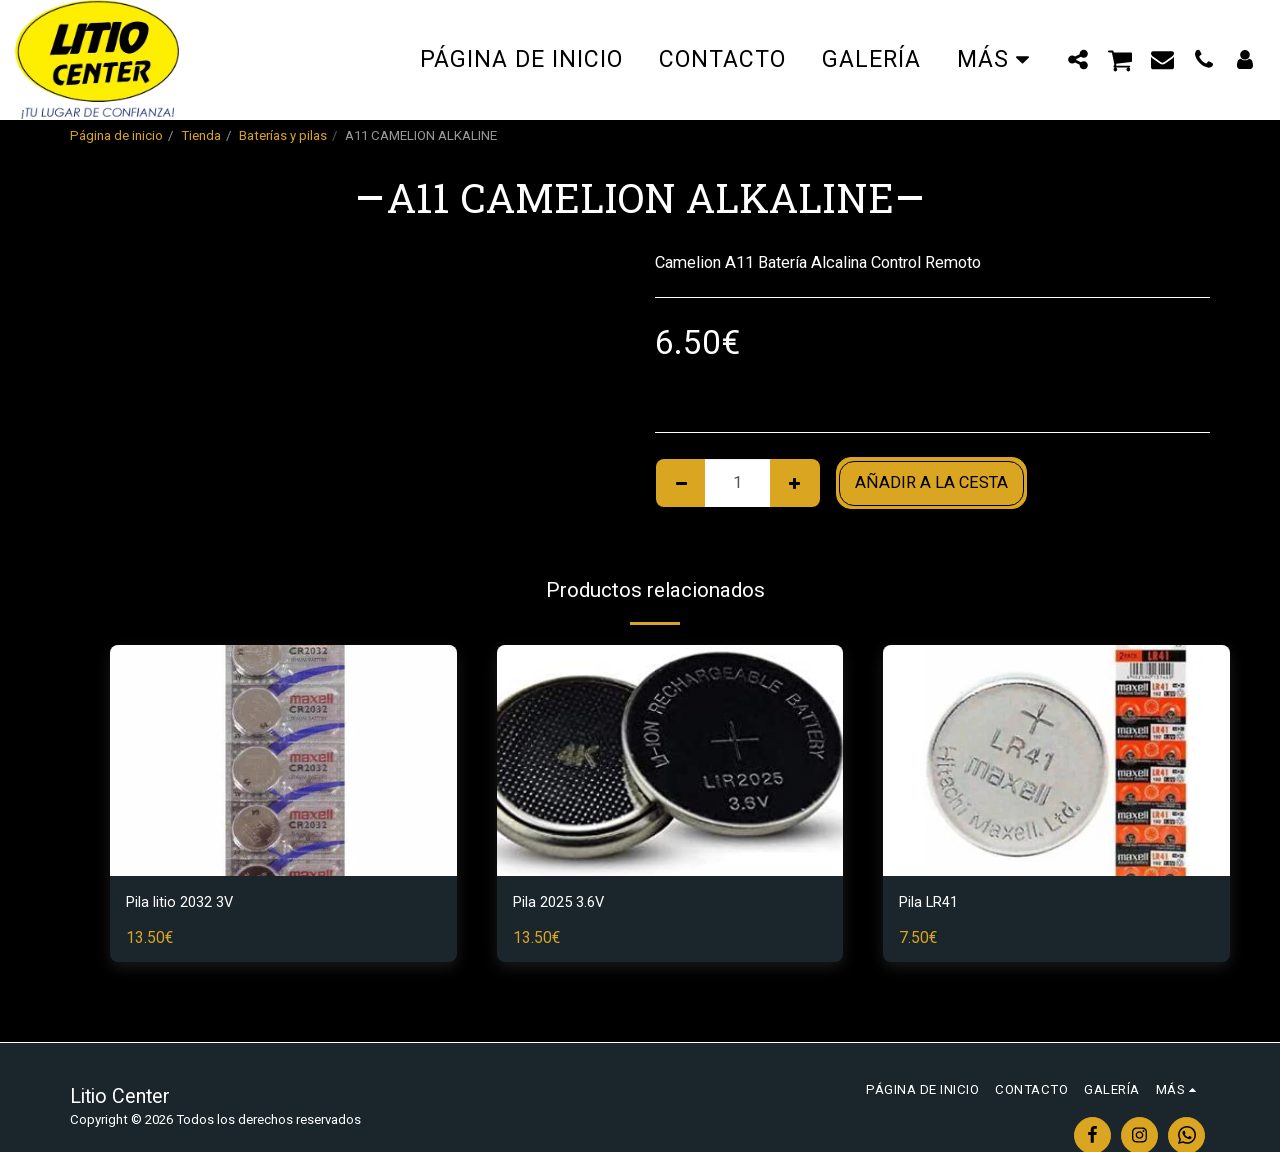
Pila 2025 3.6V (564, 903)
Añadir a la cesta (931, 482)
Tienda (201, 135)
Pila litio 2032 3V (186, 903)
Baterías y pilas (283, 135)
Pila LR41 (933, 903)
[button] (1078, 59)
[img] (283, 760)
